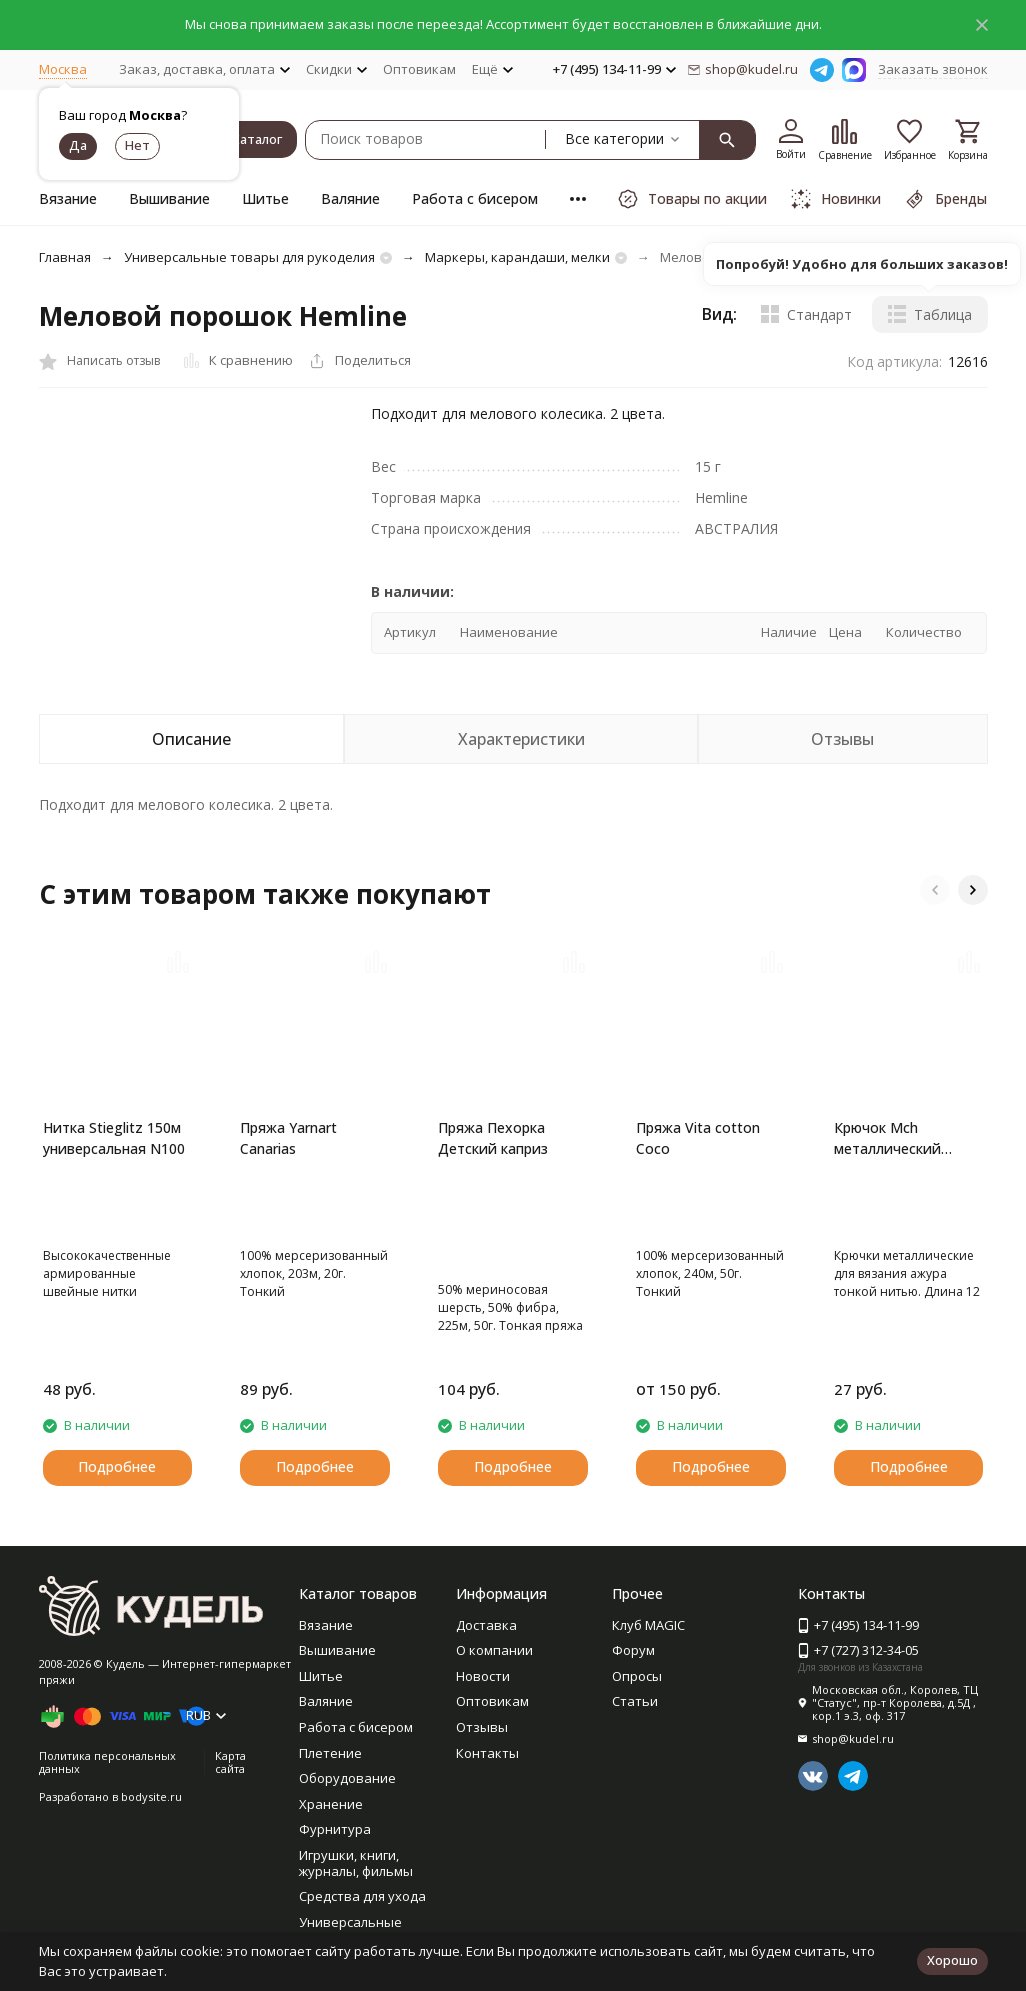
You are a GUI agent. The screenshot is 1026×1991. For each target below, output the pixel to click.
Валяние (350, 198)
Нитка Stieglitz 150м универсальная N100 (114, 1138)
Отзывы (482, 1727)
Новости (483, 1676)
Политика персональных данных (107, 1797)
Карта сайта (230, 1797)
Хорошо (952, 1960)
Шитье (265, 198)
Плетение (330, 1753)
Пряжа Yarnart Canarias (288, 1138)
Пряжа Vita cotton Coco (698, 1138)
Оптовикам (419, 69)
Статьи (635, 1701)
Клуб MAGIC (648, 1625)
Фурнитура (335, 1829)
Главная (65, 257)
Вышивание (169, 198)
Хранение (331, 1804)
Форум (633, 1650)
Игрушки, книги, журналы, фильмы (356, 1863)
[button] (935, 890)
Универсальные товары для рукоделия (249, 257)
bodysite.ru (151, 1831)
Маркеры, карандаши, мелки (517, 257)
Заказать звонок (933, 69)
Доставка (486, 1625)
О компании (494, 1650)
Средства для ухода (362, 1896)
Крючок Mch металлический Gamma (887, 1138)
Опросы (637, 1676)
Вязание (68, 198)
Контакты (487, 1753)
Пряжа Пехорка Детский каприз (493, 1138)
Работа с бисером (475, 198)
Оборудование (347, 1778)
